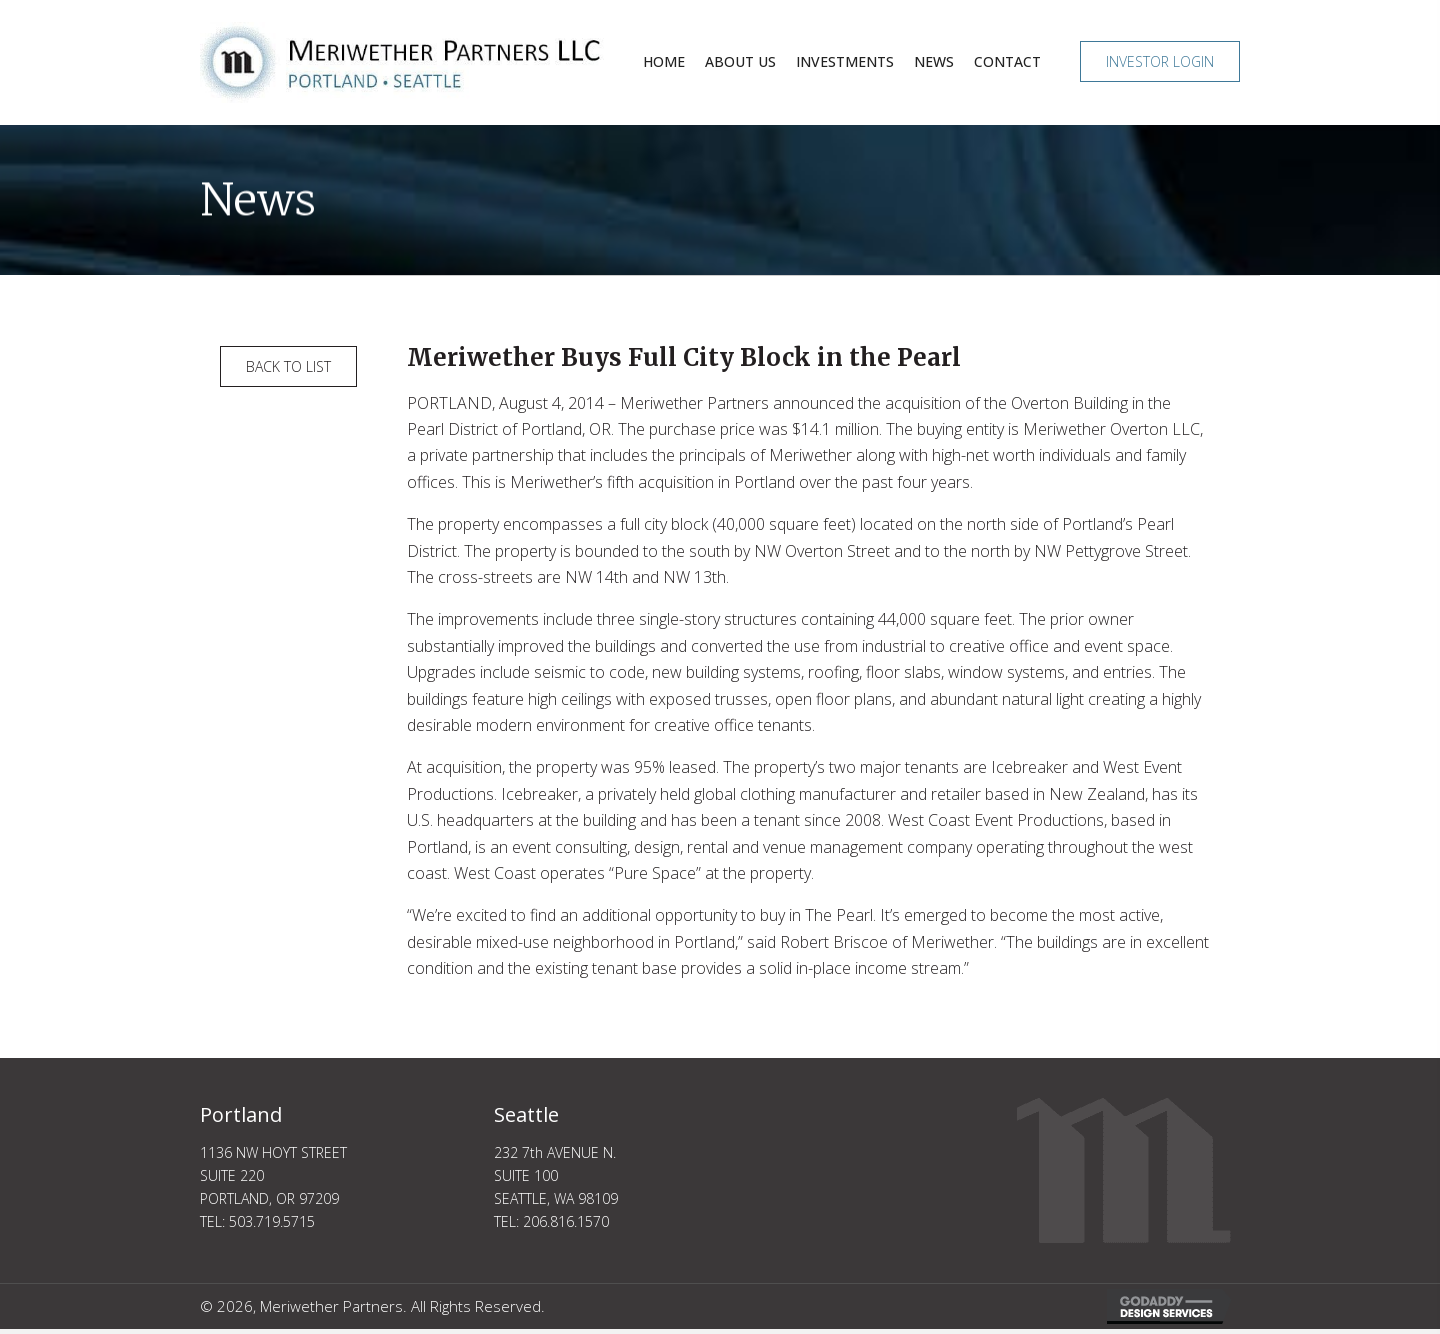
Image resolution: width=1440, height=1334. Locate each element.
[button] (1160, 61)
